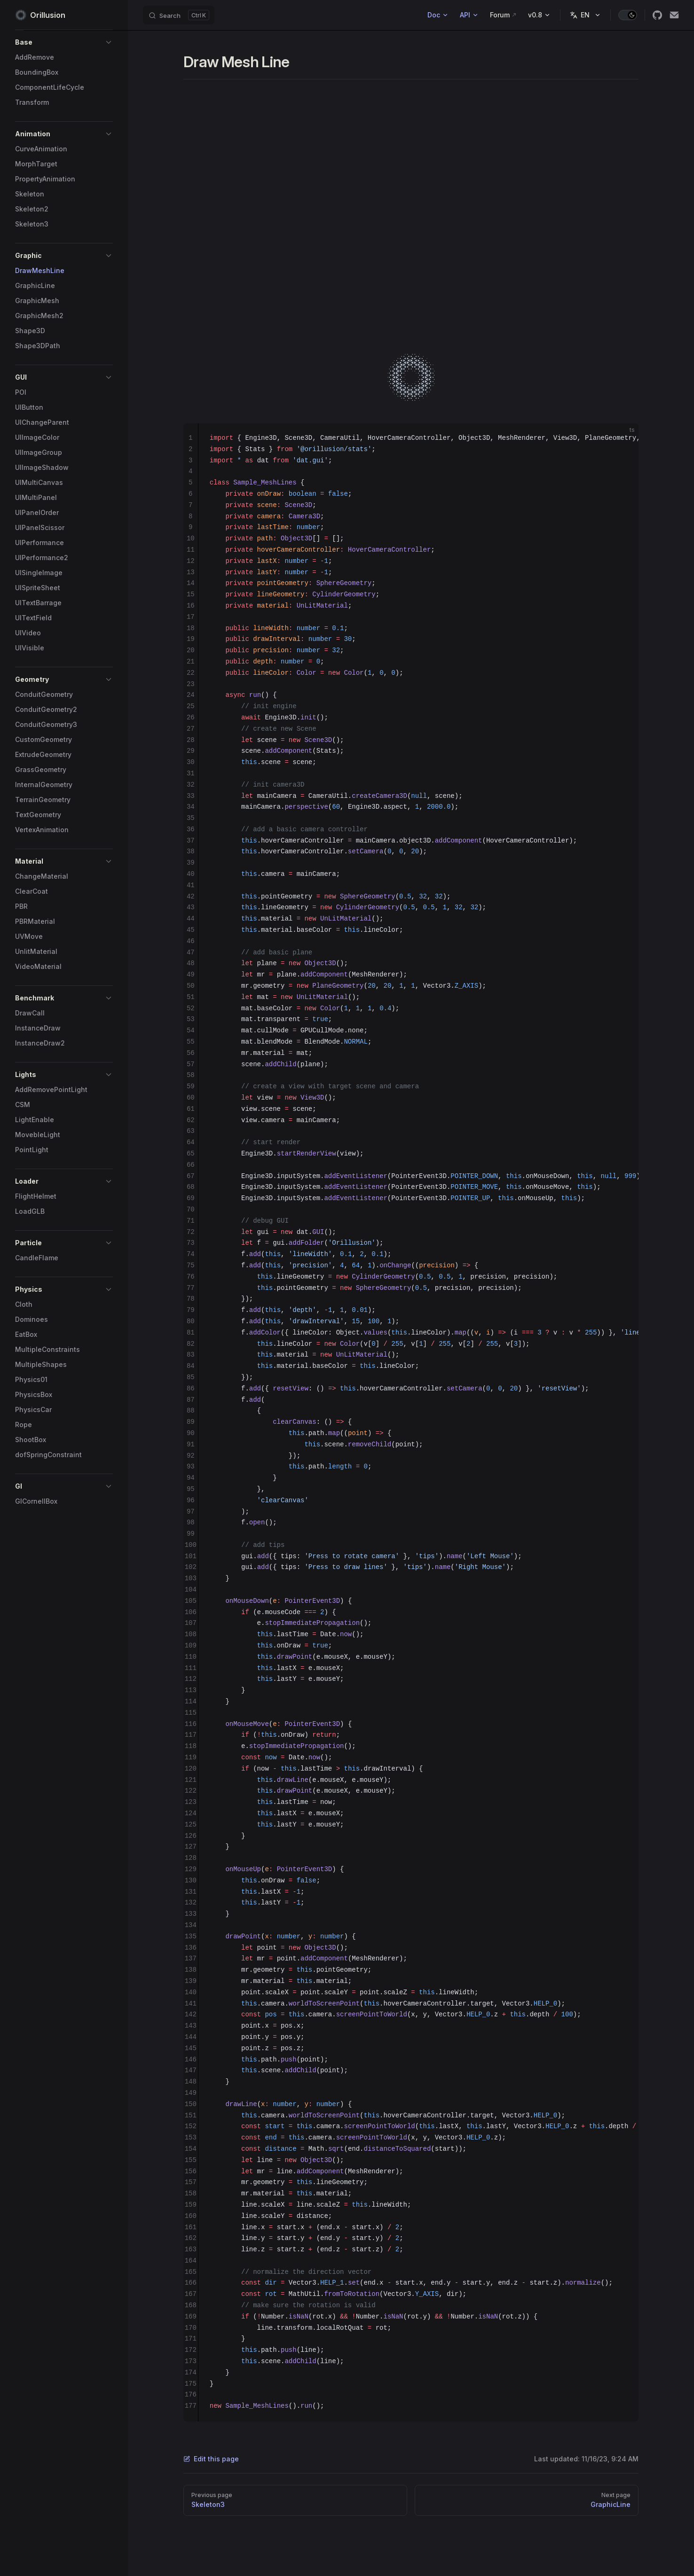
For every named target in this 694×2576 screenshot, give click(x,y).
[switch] (627, 15)
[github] (657, 15)
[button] (64, 42)
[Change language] (585, 15)
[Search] (178, 15)
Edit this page (211, 2459)
